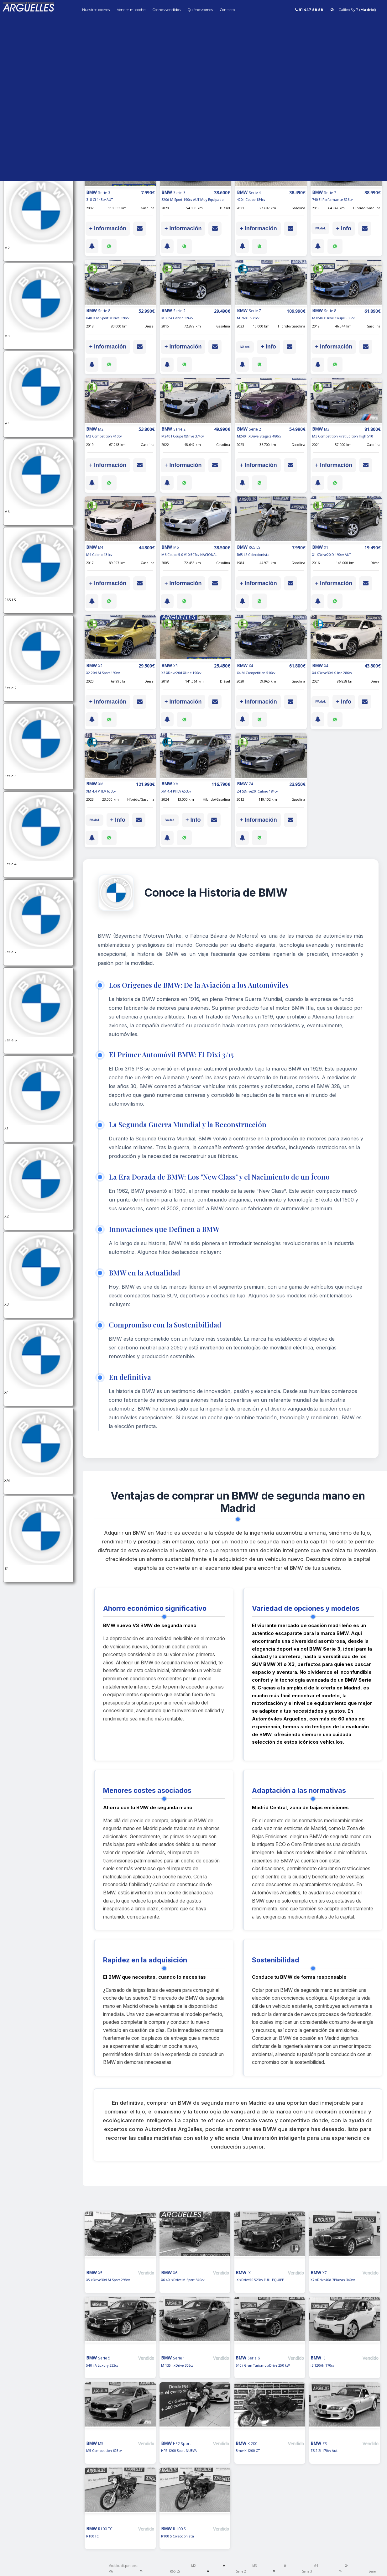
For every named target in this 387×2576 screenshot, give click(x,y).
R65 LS (175, 2571)
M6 (110, 2571)
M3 (254, 2565)
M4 (315, 2565)
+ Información (108, 228)
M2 (193, 2565)
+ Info (344, 228)
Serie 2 (241, 2571)
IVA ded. (320, 228)
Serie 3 (307, 2571)
